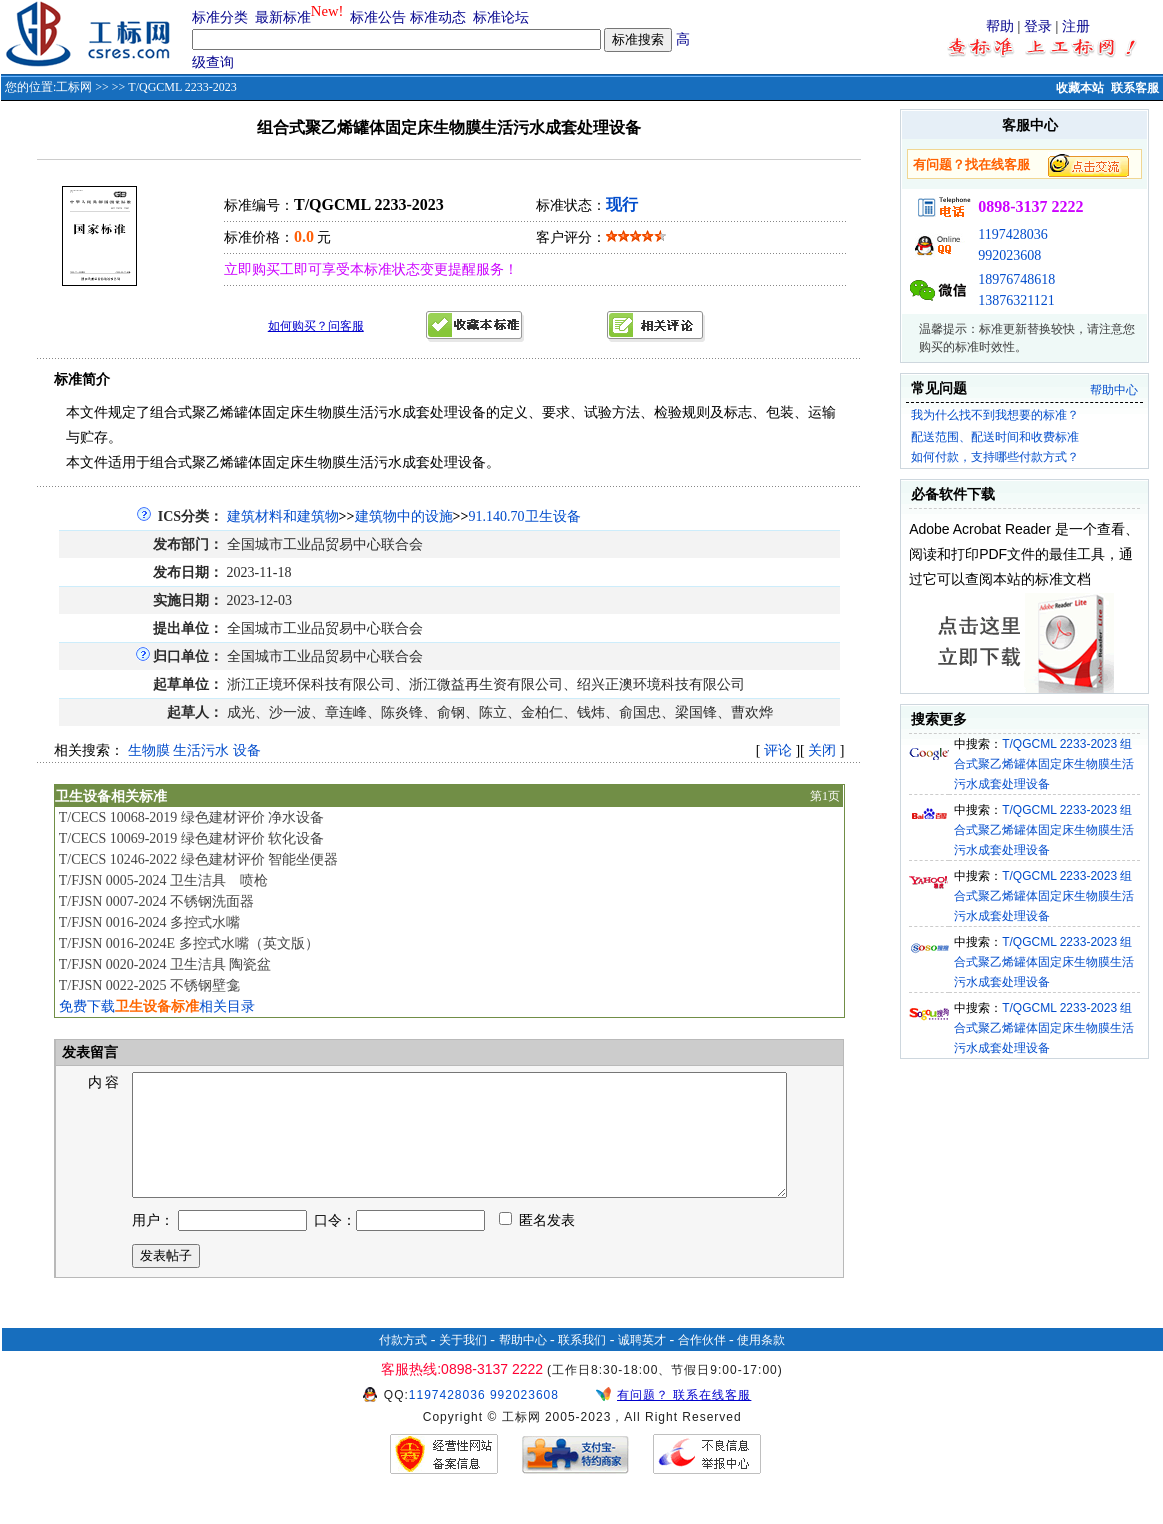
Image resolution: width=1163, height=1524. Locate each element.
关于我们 (463, 1364)
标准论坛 (501, 17)
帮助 (1000, 26)
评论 (778, 750)
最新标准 (283, 17)
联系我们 (582, 1364)
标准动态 (438, 17)
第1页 (825, 796)
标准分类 (220, 17)
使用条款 (761, 1364)
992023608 (1009, 255)
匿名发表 (537, 1244)
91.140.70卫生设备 (525, 516)
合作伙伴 (702, 1364)
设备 (247, 750)
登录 (1038, 26)
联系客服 (1135, 88)
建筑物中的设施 (404, 516)
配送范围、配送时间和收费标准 (995, 437)
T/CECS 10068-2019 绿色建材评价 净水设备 (192, 817)
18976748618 (1016, 279)
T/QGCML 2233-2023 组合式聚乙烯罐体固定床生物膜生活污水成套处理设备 (1044, 764)
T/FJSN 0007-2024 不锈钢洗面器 (156, 901)
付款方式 (403, 1364)
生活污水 (201, 750)
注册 (1076, 26)
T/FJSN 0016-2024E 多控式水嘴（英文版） (189, 943)
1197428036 (1012, 234)
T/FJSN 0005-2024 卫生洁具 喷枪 (163, 880)
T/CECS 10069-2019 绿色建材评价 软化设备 (192, 838)
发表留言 (88, 1052)
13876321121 (1016, 300)
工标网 (74, 87)
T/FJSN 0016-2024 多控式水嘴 (149, 922)
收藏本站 (1080, 88)
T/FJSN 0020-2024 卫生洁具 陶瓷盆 (165, 964)
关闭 (822, 750)
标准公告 (378, 17)
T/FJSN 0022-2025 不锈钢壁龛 (149, 985)
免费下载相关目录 (157, 1006)
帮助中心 (1114, 390)
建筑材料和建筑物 (283, 516)
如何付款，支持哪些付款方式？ (995, 457)
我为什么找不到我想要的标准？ (995, 415)
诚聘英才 (642, 1364)
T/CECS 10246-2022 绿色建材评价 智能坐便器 (199, 859)
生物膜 (149, 750)
